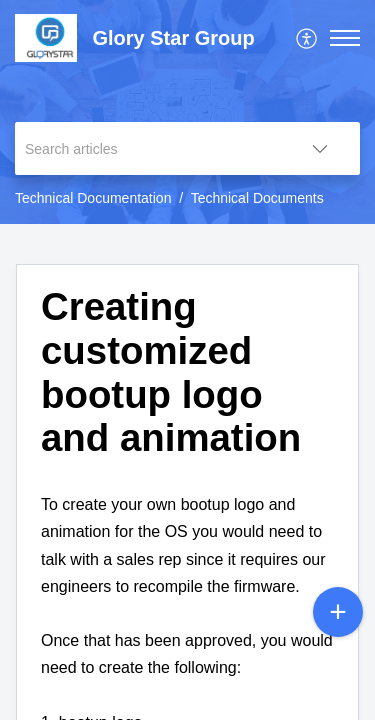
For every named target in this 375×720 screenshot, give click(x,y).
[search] (147, 148)
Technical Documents (257, 198)
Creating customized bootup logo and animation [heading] (171, 372)
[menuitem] (307, 38)
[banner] (187, 112)
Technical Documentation (93, 198)
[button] (307, 38)
